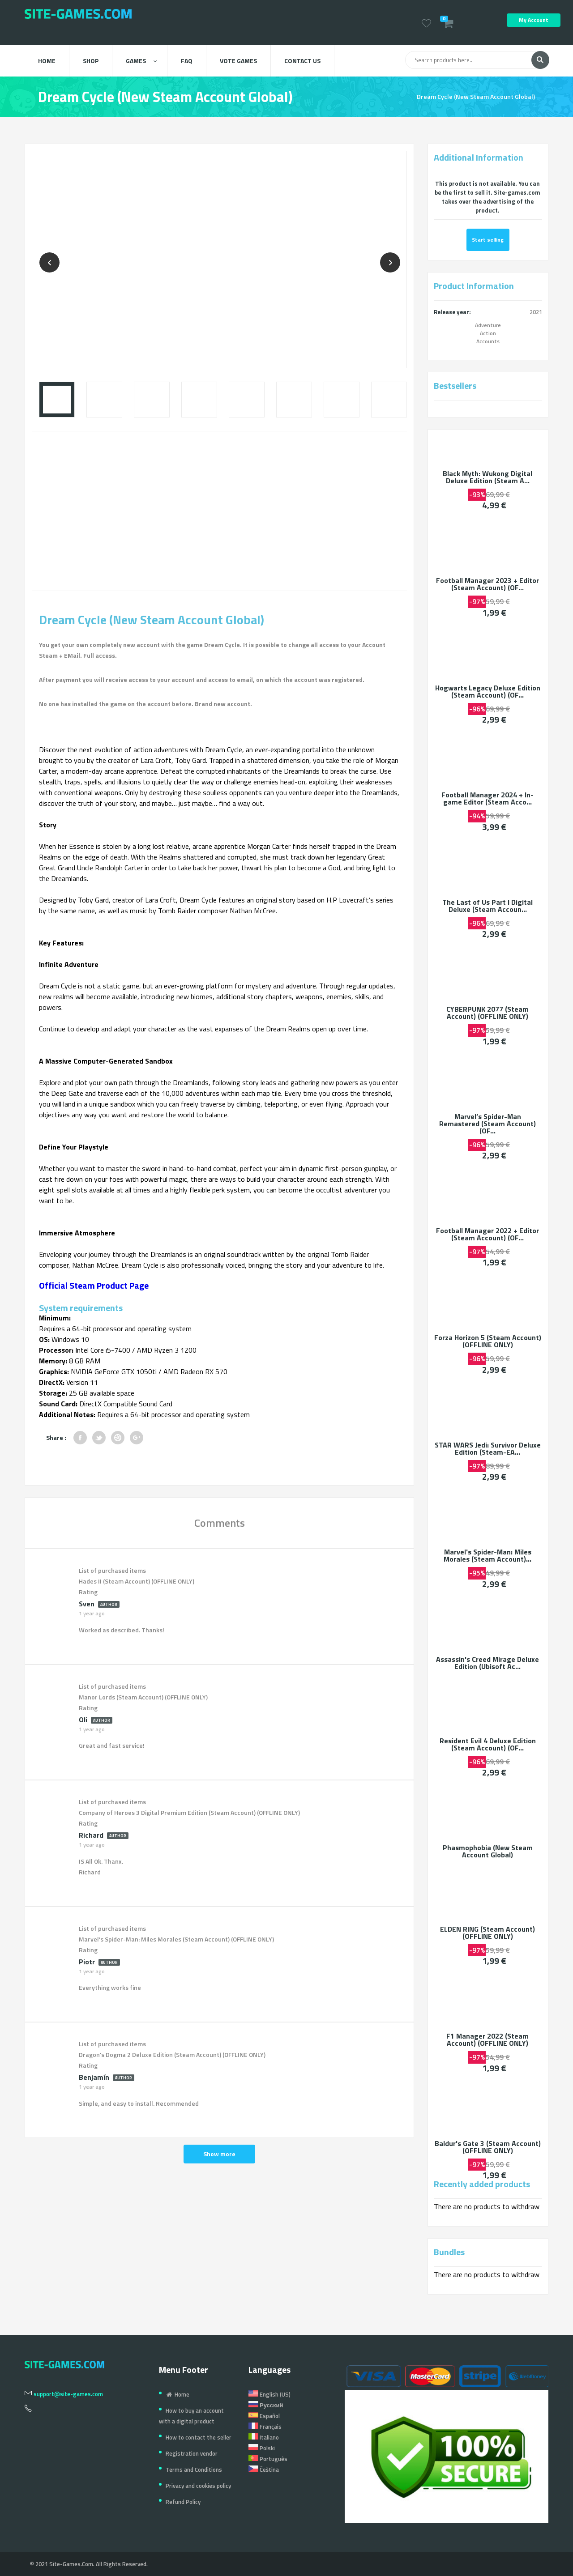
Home (47, 60)
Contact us (302, 60)
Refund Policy (183, 2501)
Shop (90, 60)
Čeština (263, 2469)
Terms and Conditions (194, 2469)
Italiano (263, 2437)
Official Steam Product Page (94, 1285)
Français (265, 2426)
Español (264, 2415)
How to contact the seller (198, 2437)
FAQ (186, 60)
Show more (219, 2154)
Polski (261, 2448)
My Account (533, 20)
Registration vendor (192, 2453)
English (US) (269, 2394)
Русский (265, 2405)
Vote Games (238, 60)
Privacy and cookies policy (198, 2485)
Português (267, 2458)
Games (141, 60)
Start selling (488, 240)
